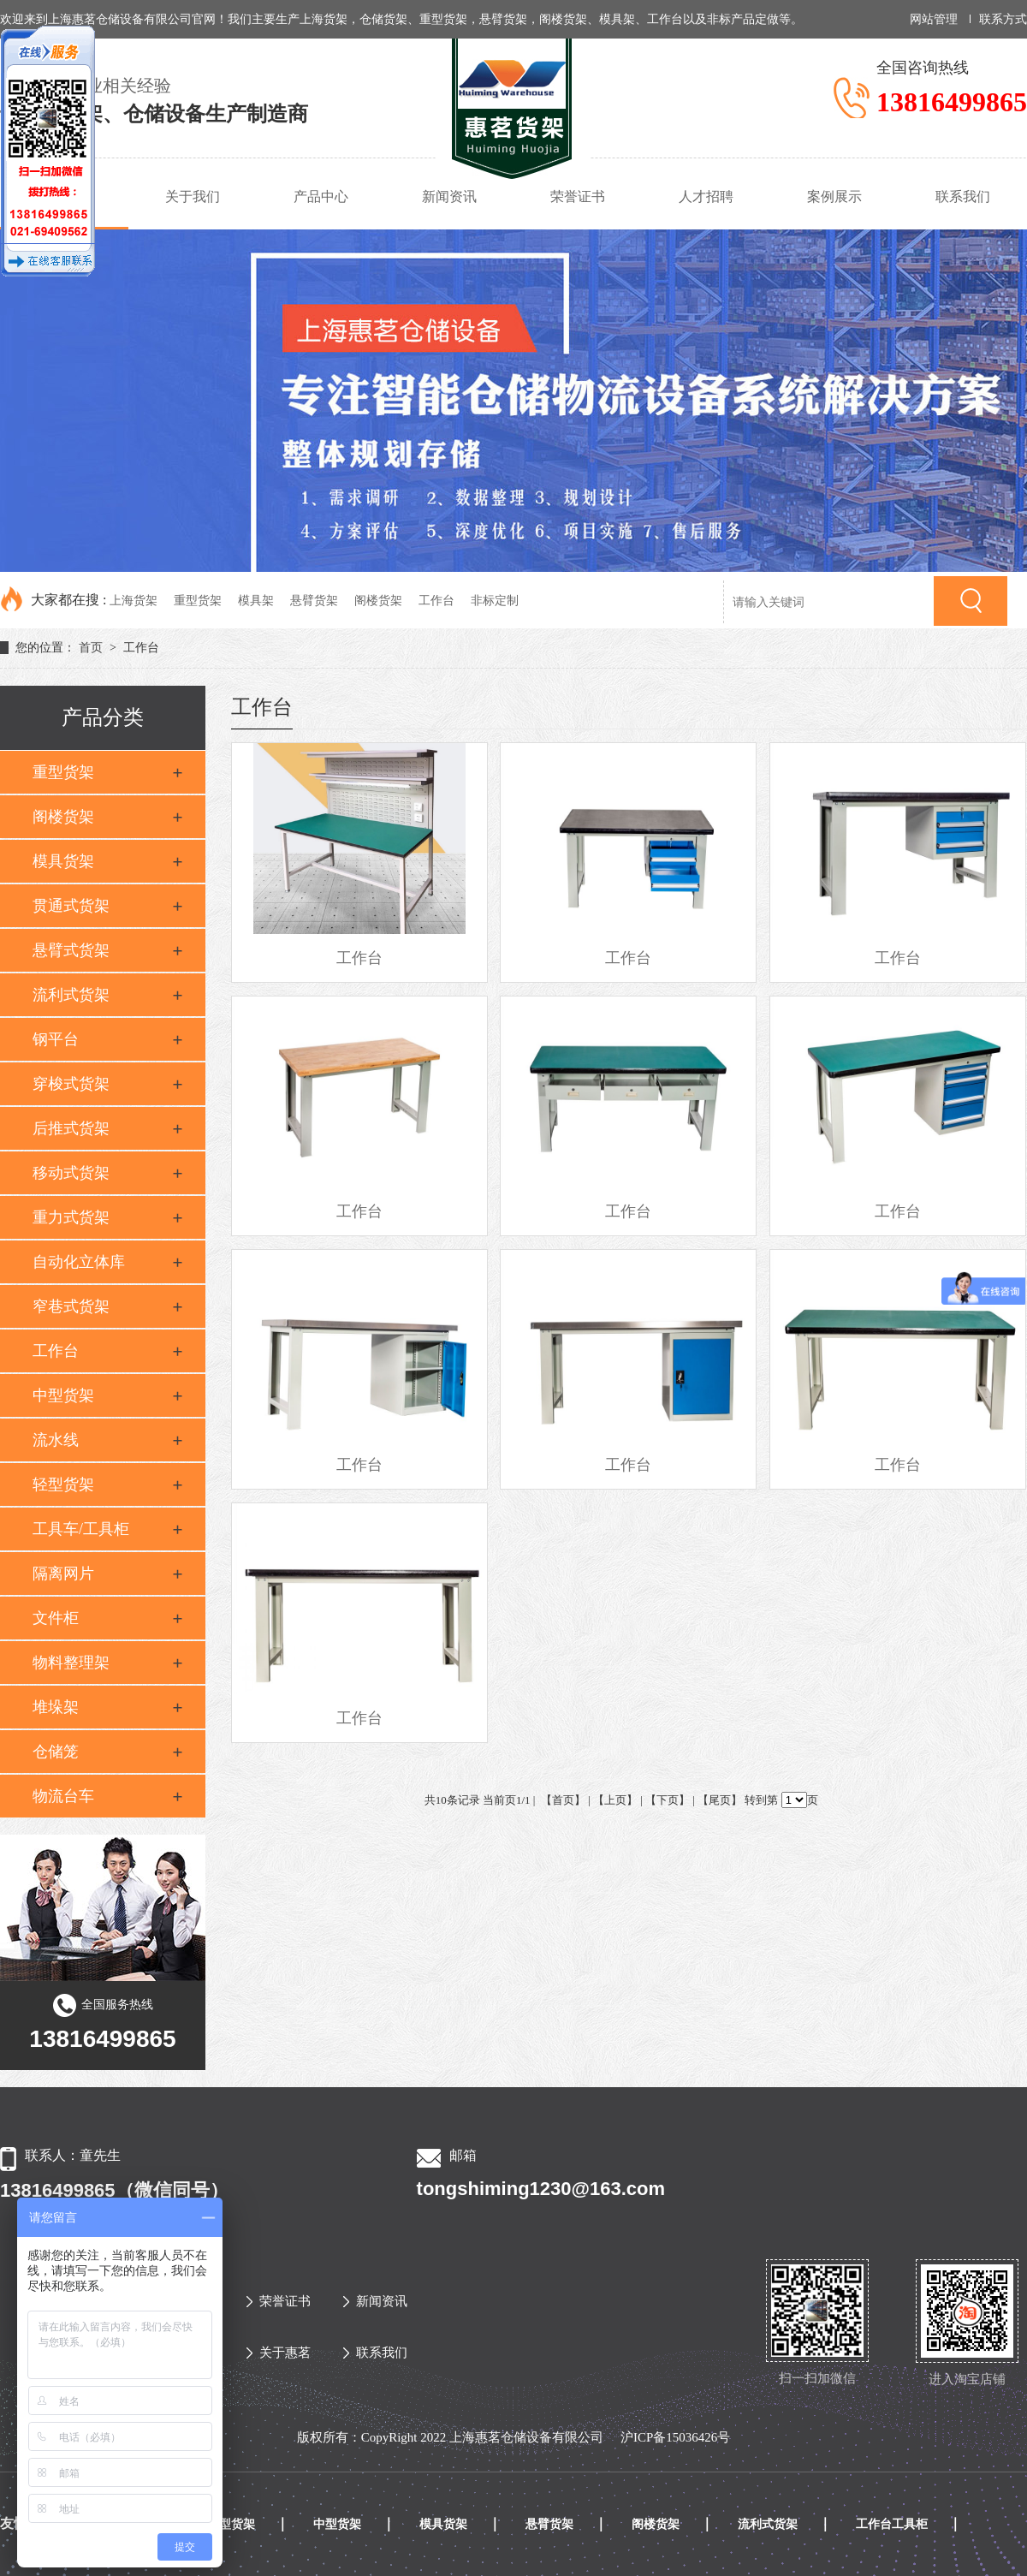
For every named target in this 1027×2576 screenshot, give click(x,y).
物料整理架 (71, 1662)
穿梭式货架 (71, 1083)
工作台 (436, 600)
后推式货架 (71, 1128)
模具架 (256, 600)
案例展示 (834, 196)
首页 (91, 647)
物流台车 (63, 1796)
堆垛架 (56, 1707)
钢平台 (56, 1039)
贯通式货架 (71, 905)
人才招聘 (706, 196)
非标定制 (495, 600)
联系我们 (962, 196)
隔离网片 (63, 1573)
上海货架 (133, 600)
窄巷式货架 (71, 1306)
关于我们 (192, 196)
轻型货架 (63, 1484)
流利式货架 (71, 994)
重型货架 (198, 600)
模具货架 (63, 861)
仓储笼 (56, 1751)
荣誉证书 (577, 196)
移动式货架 (71, 1172)
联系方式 (1003, 19)
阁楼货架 (378, 600)
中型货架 (63, 1395)
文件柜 (56, 1618)
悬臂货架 (314, 600)
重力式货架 (71, 1217)
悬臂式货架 (71, 950)
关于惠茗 (278, 2352)
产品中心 (321, 196)
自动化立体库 (79, 1261)
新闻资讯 (449, 196)
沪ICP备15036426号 (675, 2437)
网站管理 (934, 19)
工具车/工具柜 (81, 1529)
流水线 (56, 1440)
